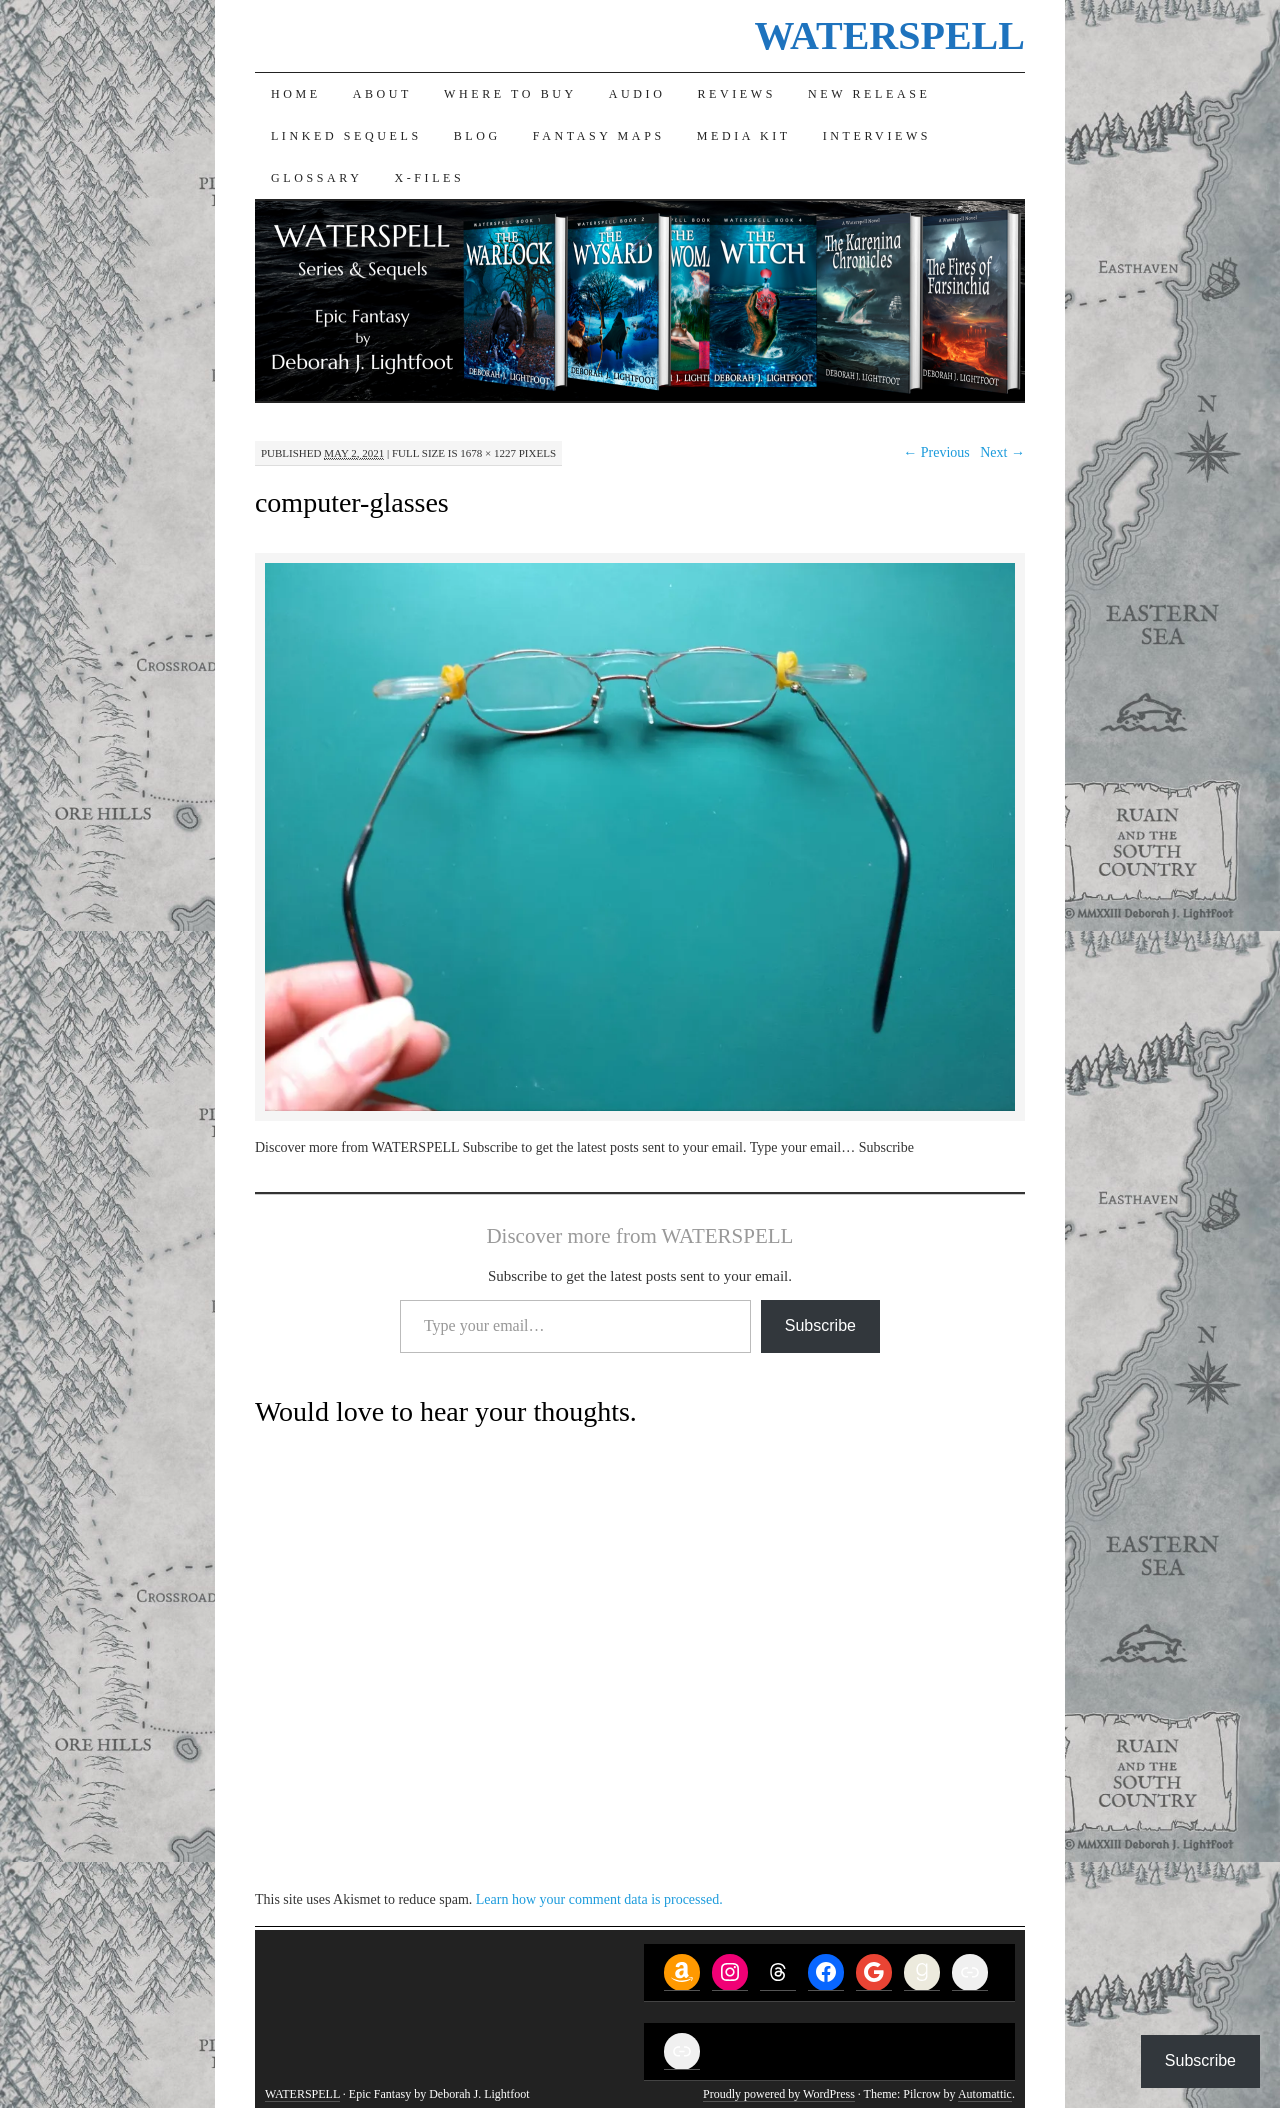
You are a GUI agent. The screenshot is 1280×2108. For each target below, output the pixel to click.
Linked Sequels (346, 136)
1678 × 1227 (488, 453)
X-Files (429, 178)
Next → (1002, 452)
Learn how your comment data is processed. (599, 1899)
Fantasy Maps (599, 136)
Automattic (985, 2094)
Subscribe (820, 1325)
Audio (637, 94)
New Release (869, 94)
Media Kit (744, 136)
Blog (477, 136)
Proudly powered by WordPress (779, 2094)
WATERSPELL (889, 35)
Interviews (877, 136)
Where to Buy (510, 94)
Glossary (316, 178)
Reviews (736, 94)
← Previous (936, 452)
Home (296, 94)
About (382, 94)
